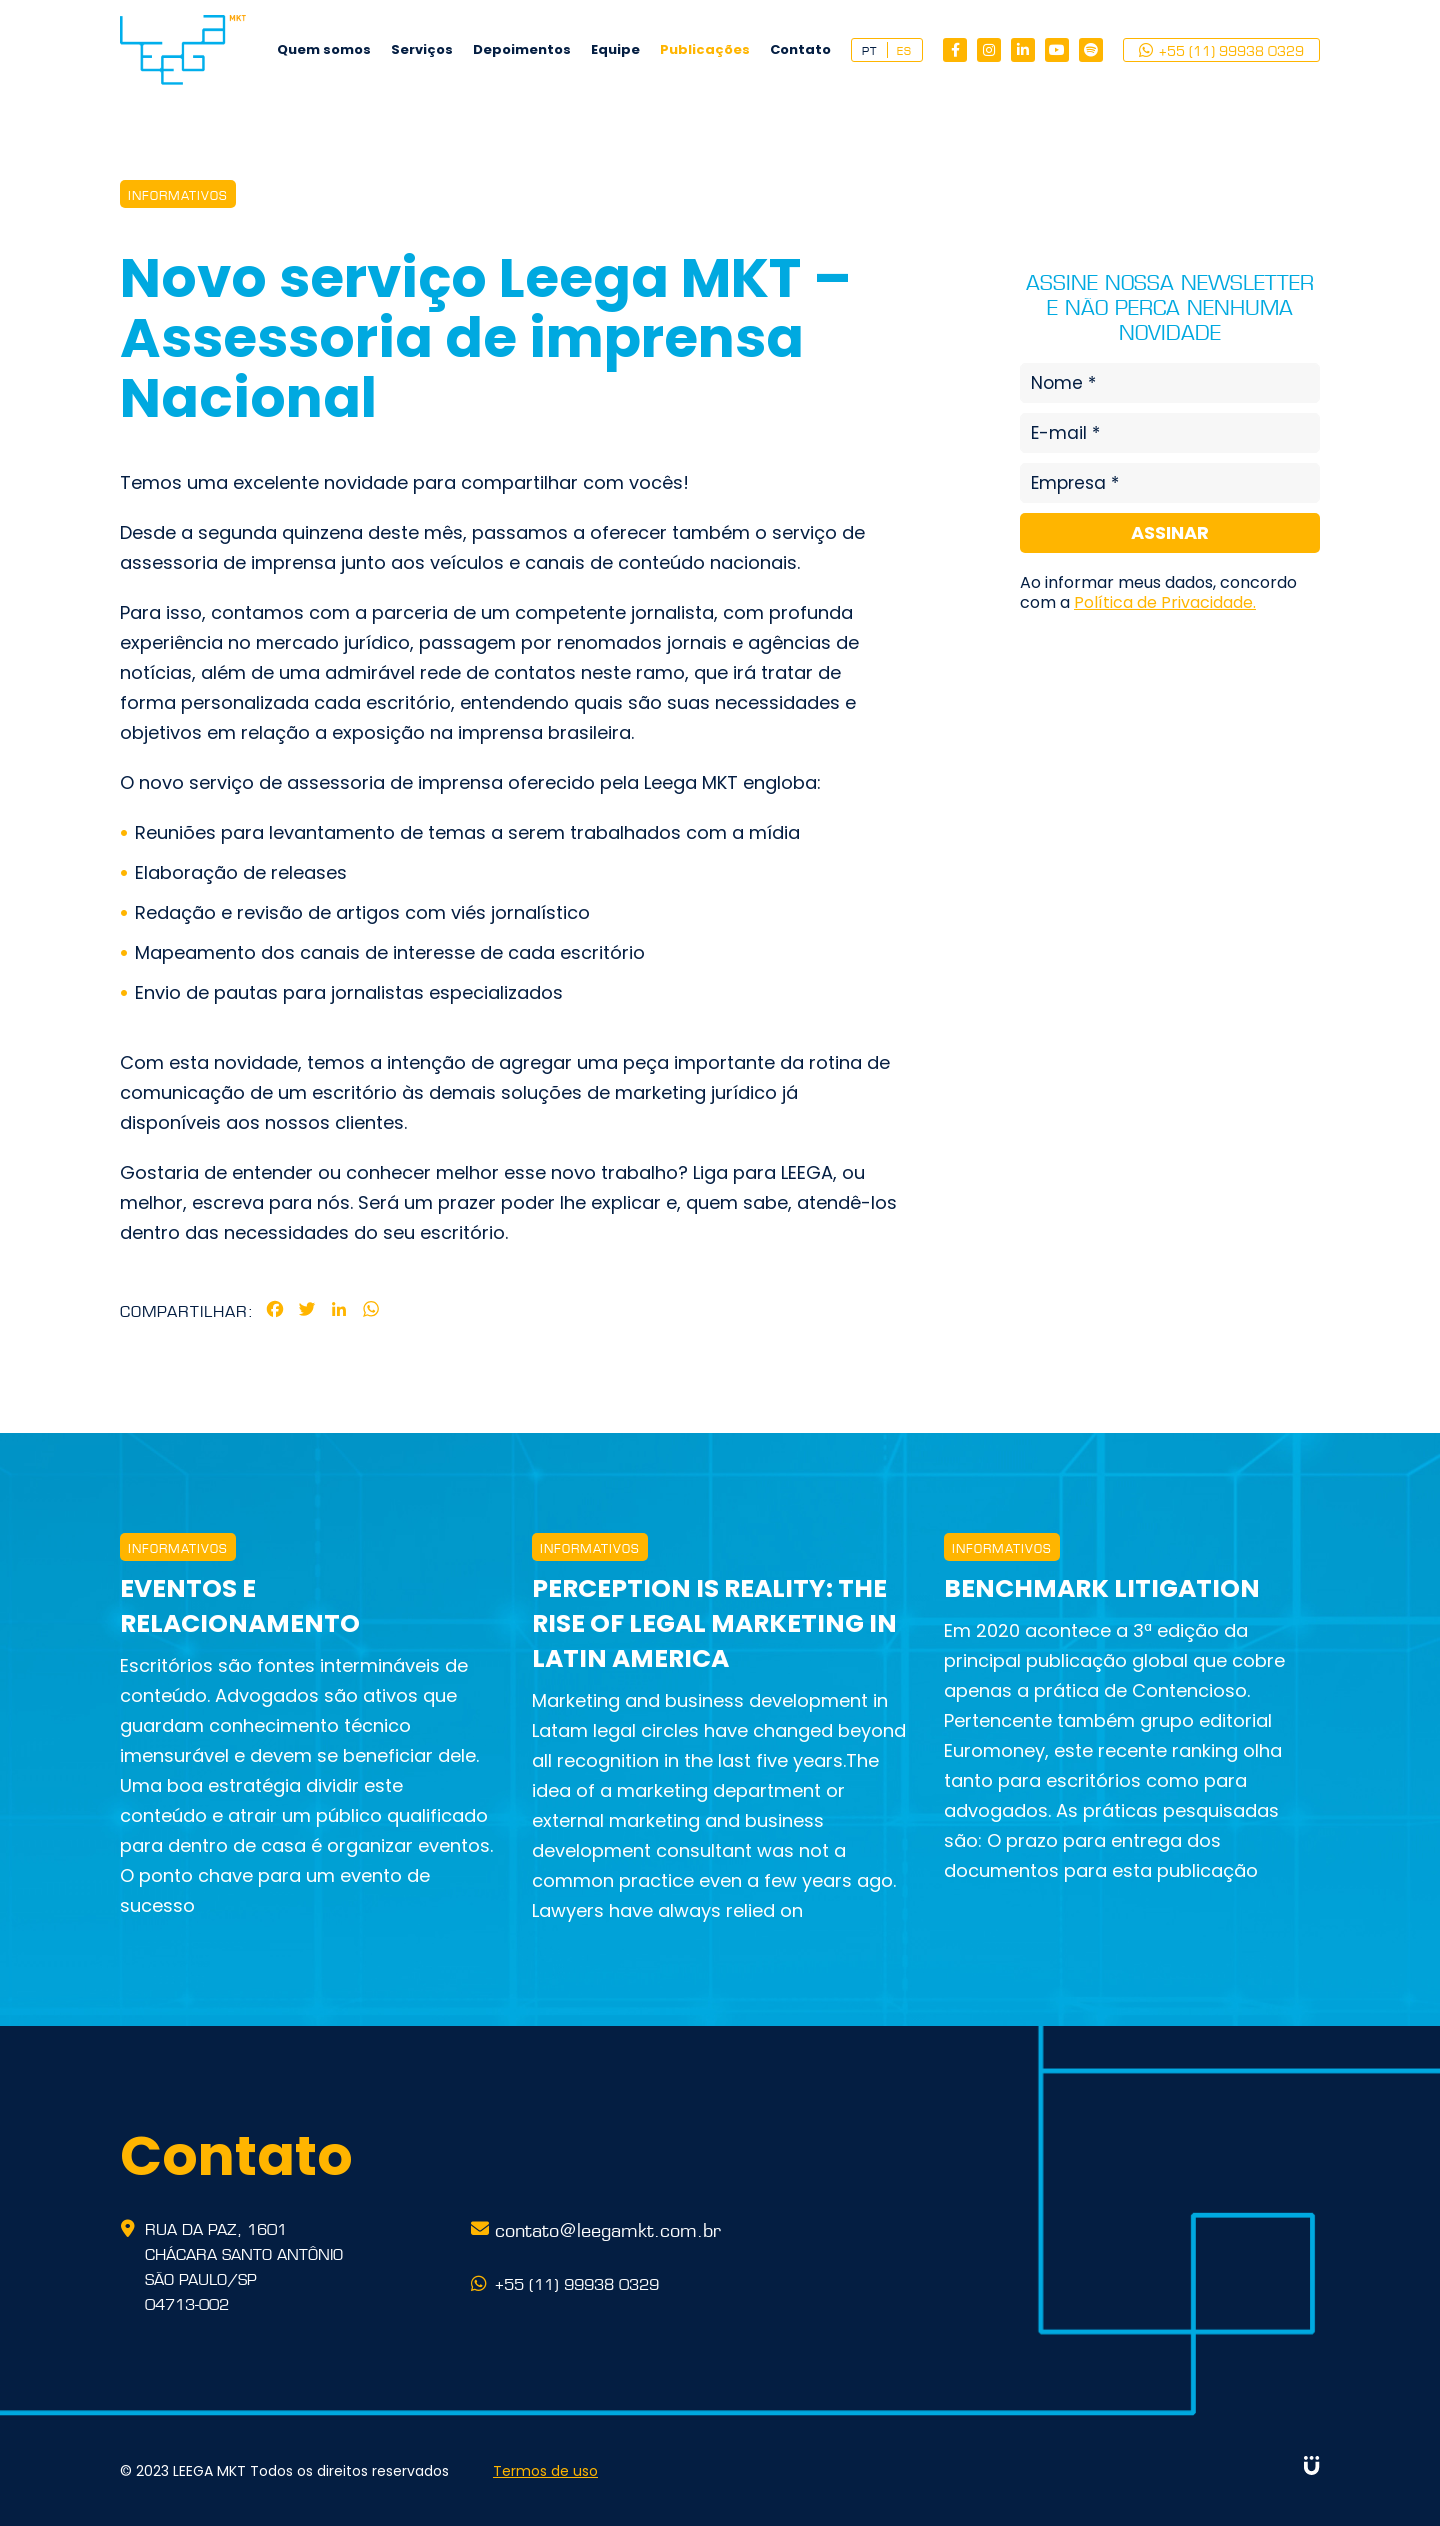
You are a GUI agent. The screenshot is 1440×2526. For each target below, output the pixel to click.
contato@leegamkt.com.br (608, 2228)
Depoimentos (522, 49)
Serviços (422, 49)
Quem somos (324, 49)
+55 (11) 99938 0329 (1221, 50)
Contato (800, 49)
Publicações (705, 49)
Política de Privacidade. (1165, 602)
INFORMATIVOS (178, 194)
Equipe (615, 49)
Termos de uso (545, 2471)
